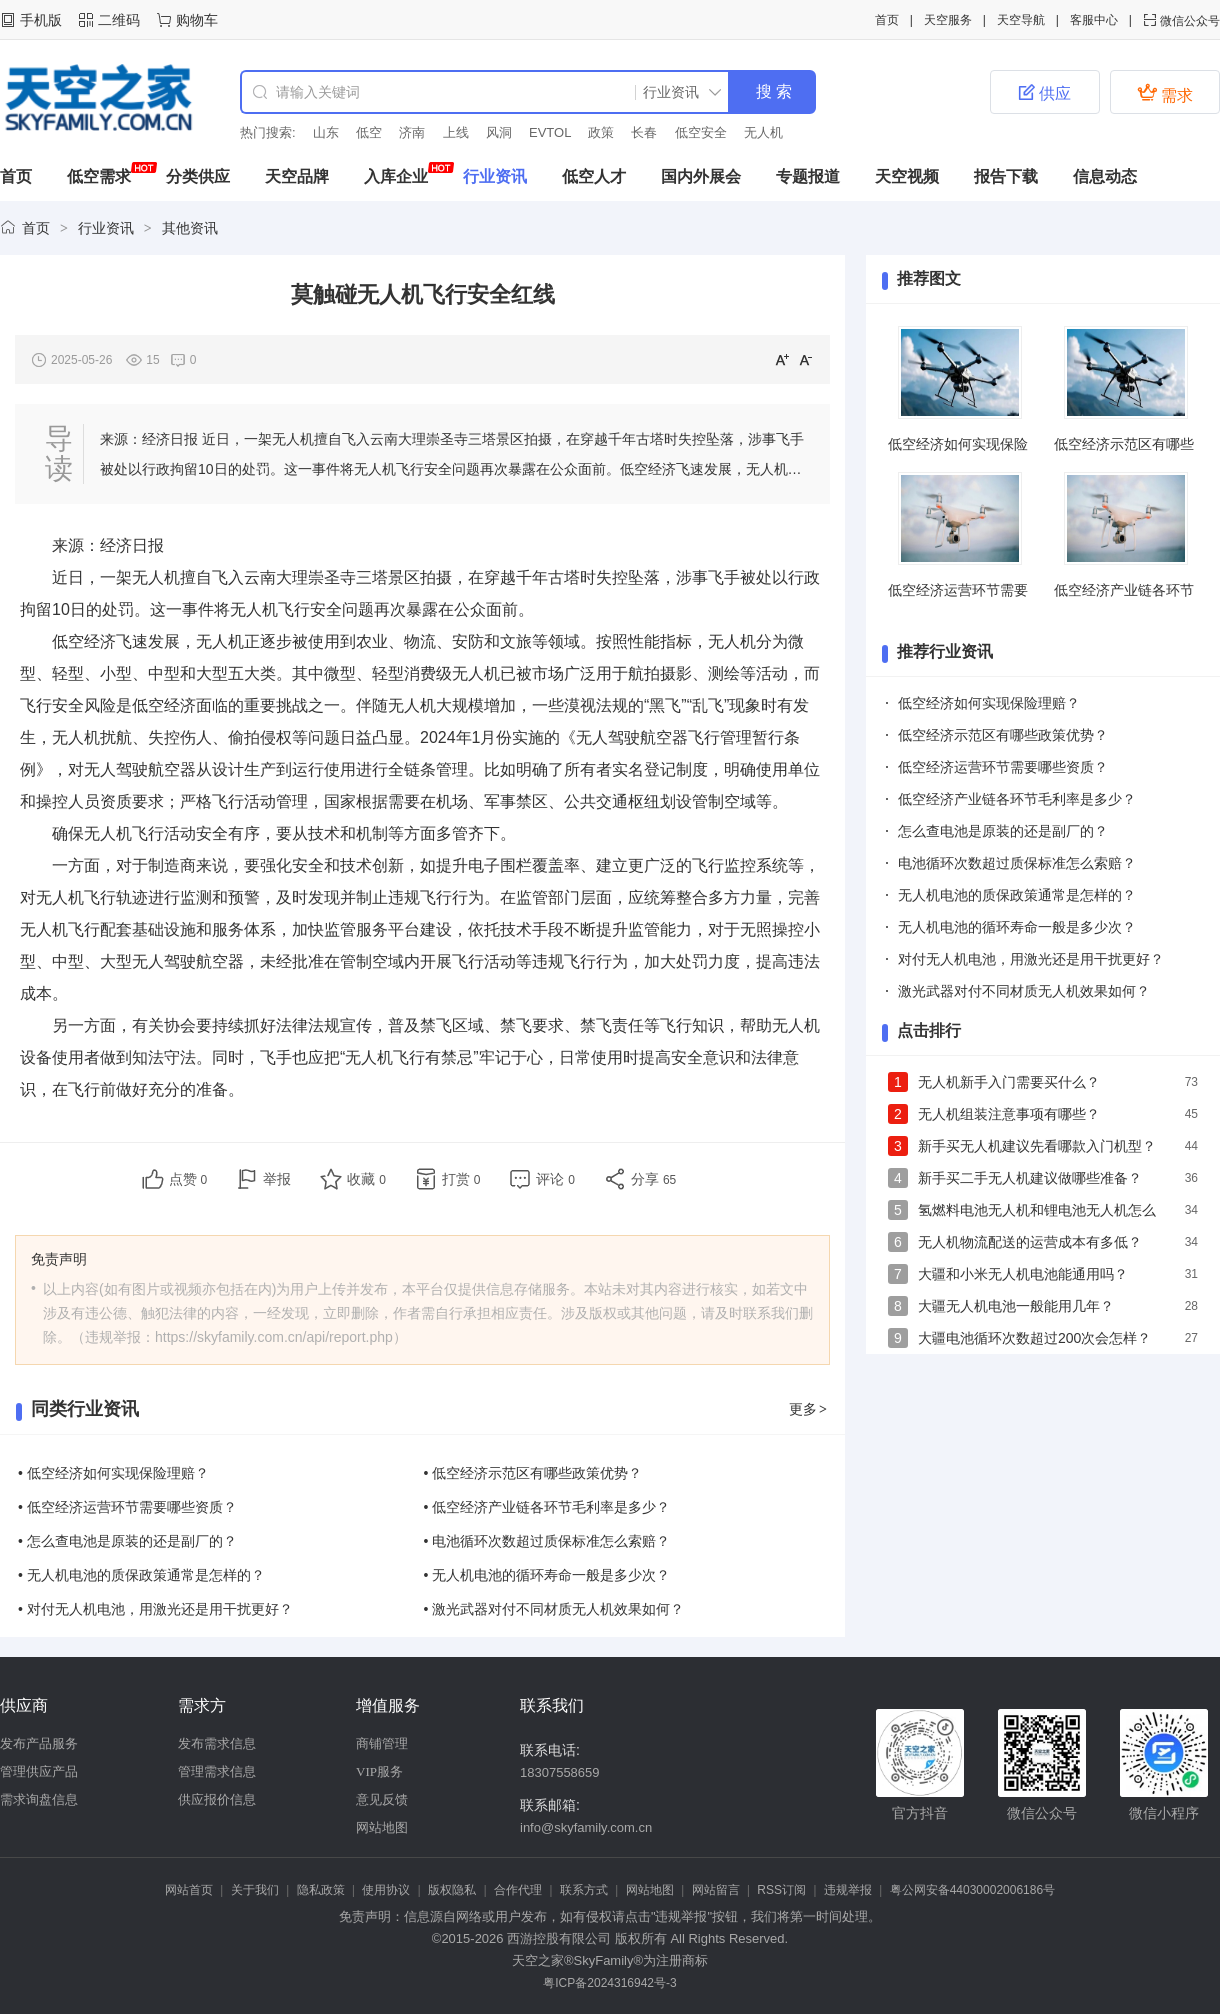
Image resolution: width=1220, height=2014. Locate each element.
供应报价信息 (217, 1799)
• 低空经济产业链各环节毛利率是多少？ (547, 1507)
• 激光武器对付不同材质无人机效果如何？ (554, 1609)
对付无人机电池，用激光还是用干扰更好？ (1031, 959)
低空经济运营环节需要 (958, 590)
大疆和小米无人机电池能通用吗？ (1023, 1274)
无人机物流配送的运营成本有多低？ (1030, 1242)
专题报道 (808, 176)
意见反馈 (382, 1799)
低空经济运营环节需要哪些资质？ (1003, 767)
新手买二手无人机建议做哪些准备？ (1030, 1178)
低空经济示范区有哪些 (1124, 444)
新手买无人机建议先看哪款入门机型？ (1037, 1146)
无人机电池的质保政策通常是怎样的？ (1017, 895)
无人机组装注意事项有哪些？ (1009, 1114)
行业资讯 (495, 176)
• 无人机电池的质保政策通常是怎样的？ (141, 1575)
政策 (601, 132)
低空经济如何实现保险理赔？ (989, 703)
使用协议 (386, 1890)
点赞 (188, 1179)
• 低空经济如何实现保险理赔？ (113, 1473)
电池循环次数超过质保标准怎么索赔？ (1017, 863)
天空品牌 (297, 176)
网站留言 (716, 1890)
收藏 (366, 1179)
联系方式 (584, 1890)
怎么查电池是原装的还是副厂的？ (1003, 831)
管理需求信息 (217, 1771)
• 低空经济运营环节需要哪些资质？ (127, 1507)
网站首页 (189, 1890)
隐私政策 (321, 1890)
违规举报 (848, 1890)
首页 (887, 20)
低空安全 (701, 132)
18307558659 (560, 1772)
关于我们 (255, 1890)
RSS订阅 (781, 1890)
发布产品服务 (39, 1743)
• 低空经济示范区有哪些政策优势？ (533, 1473)
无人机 (763, 132)
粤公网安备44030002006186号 (972, 1890)
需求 (1165, 93)
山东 (326, 132)
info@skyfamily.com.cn (586, 1827)
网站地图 (382, 1827)
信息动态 (1105, 176)
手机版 (41, 20)
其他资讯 (190, 228)
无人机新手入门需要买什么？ (1009, 1082)
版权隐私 (452, 1890)
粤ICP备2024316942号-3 (609, 1983)
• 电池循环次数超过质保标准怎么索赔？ (547, 1541)
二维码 (119, 20)
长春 (644, 132)
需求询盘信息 (39, 1799)
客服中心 (1094, 20)
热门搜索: (268, 132)
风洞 (499, 132)
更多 (809, 1409)
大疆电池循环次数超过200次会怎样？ (1034, 1338)
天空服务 (948, 20)
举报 (277, 1179)
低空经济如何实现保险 (958, 444)
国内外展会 (701, 176)
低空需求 (99, 176)
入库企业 (396, 176)
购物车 (197, 20)
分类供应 (198, 176)
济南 (412, 132)
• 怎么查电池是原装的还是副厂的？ (127, 1541)
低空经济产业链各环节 (1124, 590)
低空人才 (594, 176)
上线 (456, 132)
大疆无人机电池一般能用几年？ (1016, 1306)
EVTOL (550, 132)
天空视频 (907, 176)
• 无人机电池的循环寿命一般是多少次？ (547, 1575)
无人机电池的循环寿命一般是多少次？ (1017, 927)
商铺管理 (382, 1743)
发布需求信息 (217, 1743)
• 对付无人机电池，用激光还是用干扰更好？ (155, 1609)
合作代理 (518, 1890)
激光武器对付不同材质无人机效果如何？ (1024, 991)
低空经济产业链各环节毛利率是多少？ (1017, 799)
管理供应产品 (39, 1771)
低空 (369, 132)
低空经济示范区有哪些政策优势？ (1003, 735)
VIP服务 (379, 1771)
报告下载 (1006, 176)
